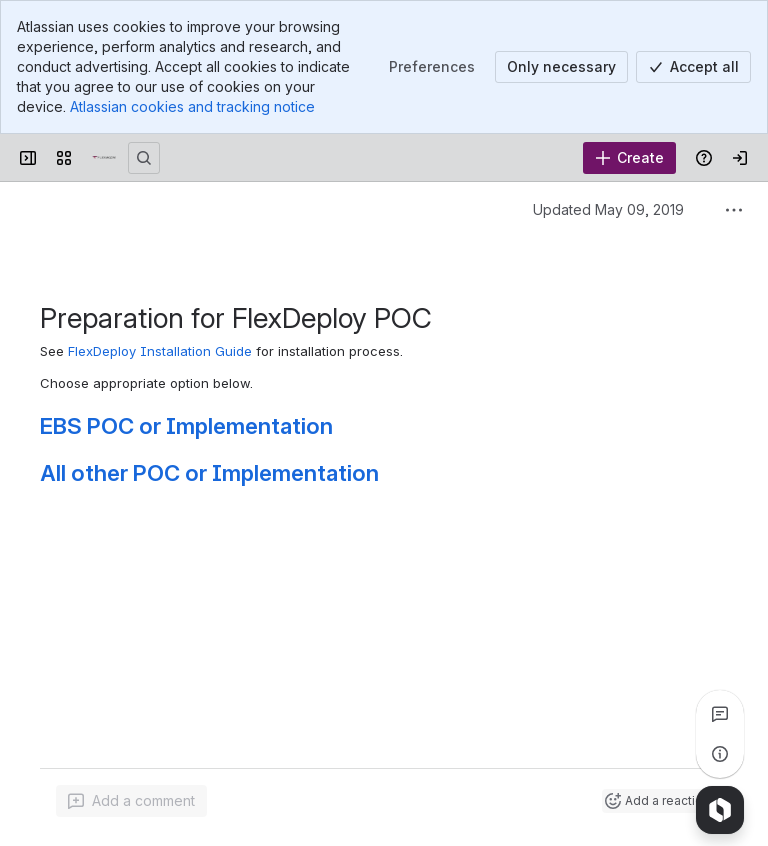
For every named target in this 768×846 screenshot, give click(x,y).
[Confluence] (104, 158)
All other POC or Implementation (209, 472)
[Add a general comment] (131, 801)
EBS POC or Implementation (186, 425)
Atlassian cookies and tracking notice (192, 106)
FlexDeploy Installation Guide (160, 351)
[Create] (629, 158)
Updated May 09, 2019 (608, 209)
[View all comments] (720, 714)
